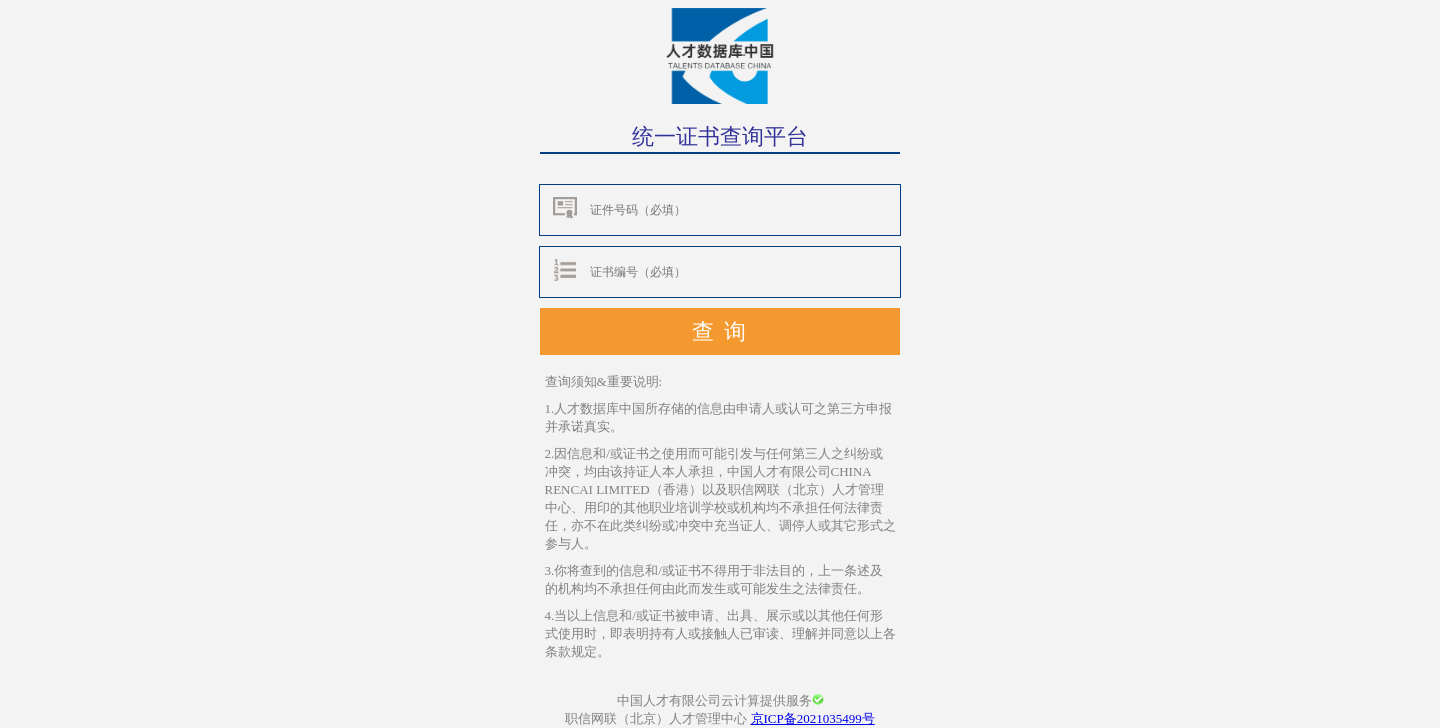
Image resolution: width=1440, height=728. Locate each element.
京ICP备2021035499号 (813, 718)
